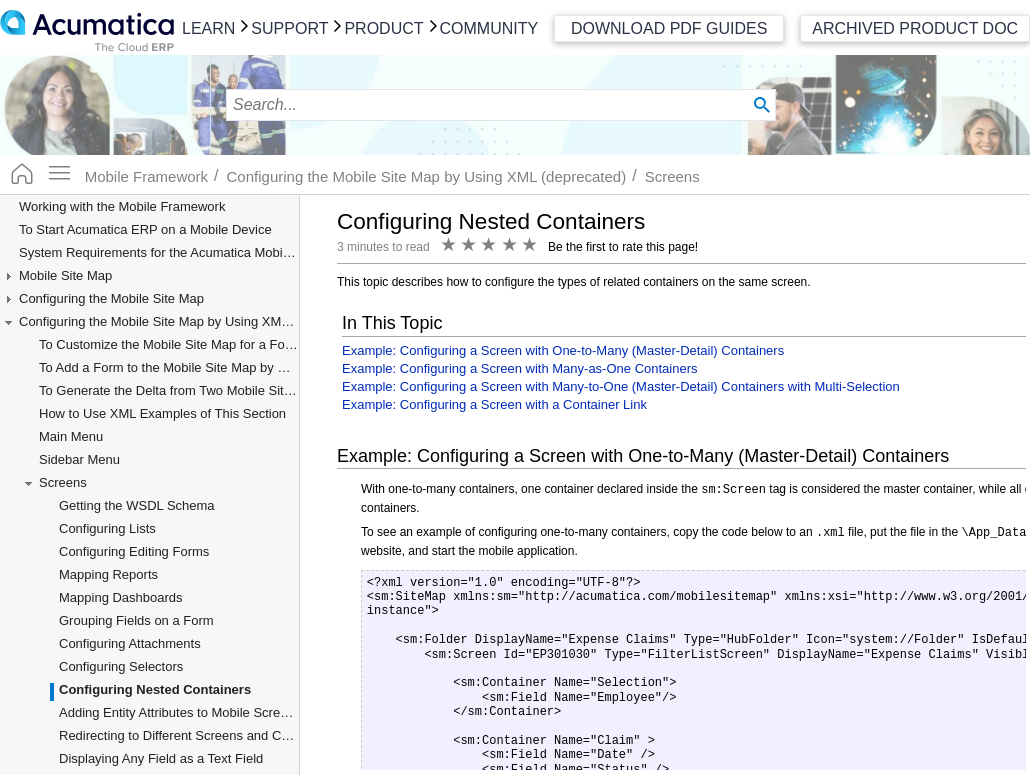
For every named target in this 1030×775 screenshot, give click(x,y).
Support (289, 28)
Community (489, 28)
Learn (208, 28)
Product (383, 28)
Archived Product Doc (915, 28)
